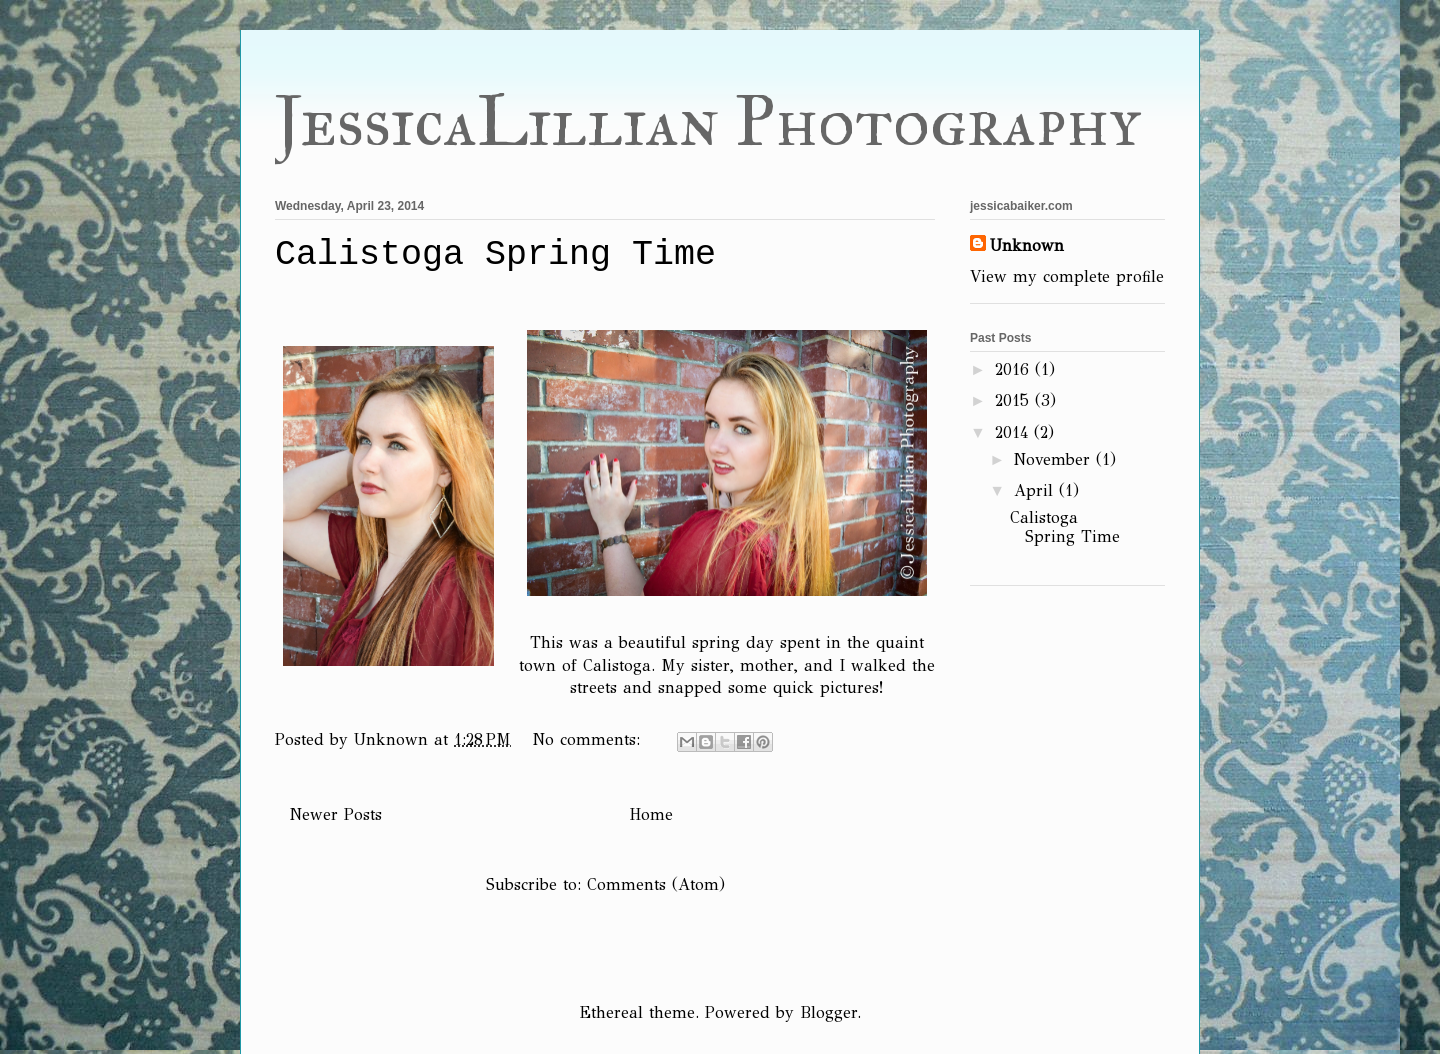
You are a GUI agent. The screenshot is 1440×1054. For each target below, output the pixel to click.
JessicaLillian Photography (708, 121)
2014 (1014, 432)
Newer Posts (336, 814)
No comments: (589, 739)
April (1036, 490)
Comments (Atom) (656, 884)
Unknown (1027, 245)
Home (651, 814)
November (1055, 459)
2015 (1015, 400)
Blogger (828, 1012)
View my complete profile (1067, 276)
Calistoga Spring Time (495, 255)
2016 (1015, 369)
